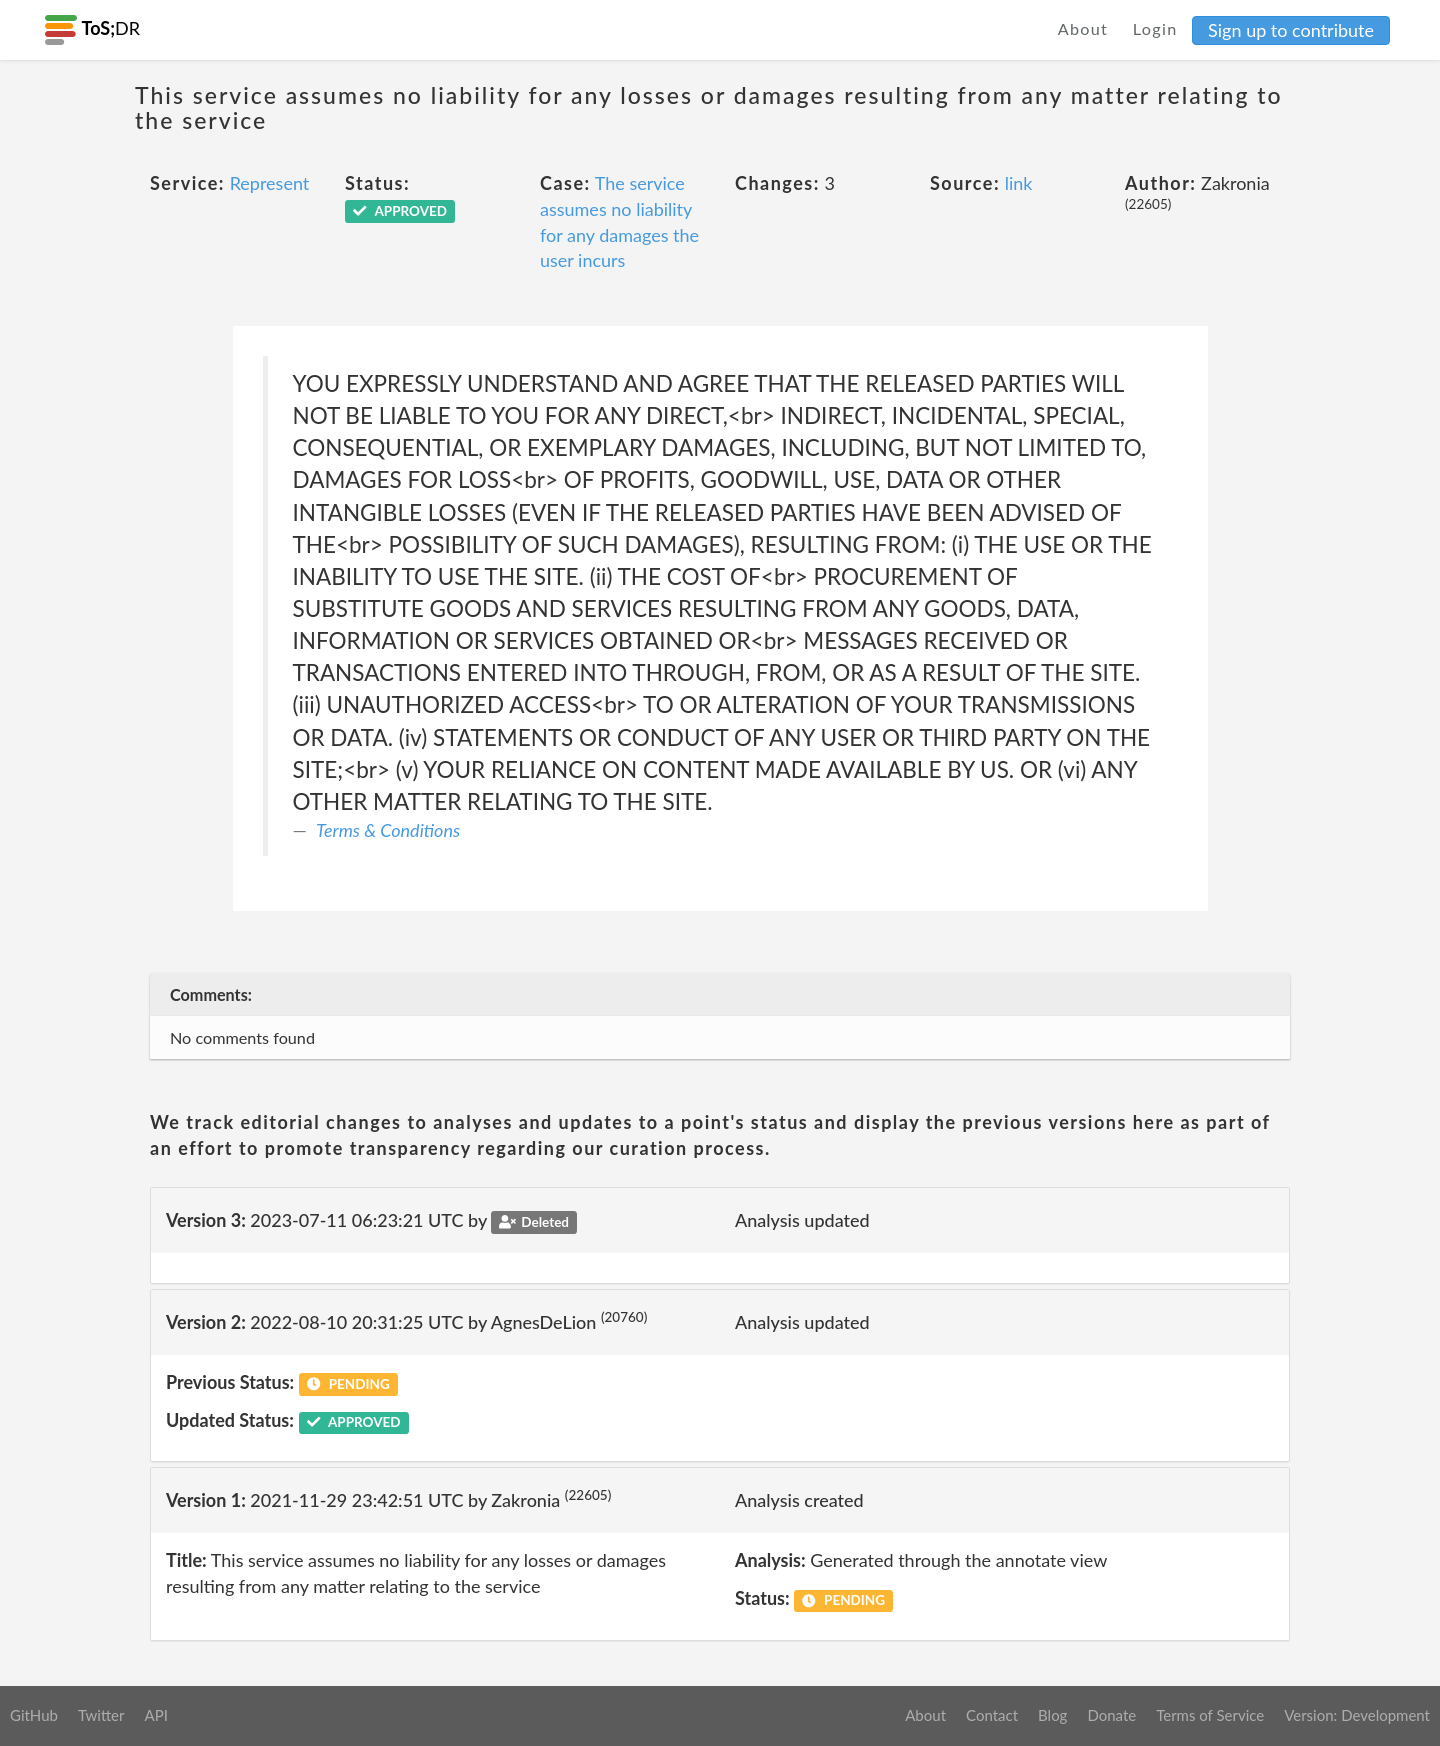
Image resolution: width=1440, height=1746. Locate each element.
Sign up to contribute (1291, 30)
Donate (1111, 1715)
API (155, 1715)
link (1019, 183)
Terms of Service (1210, 1715)
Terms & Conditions (388, 830)
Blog (1052, 1715)
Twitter (101, 1715)
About (1083, 28)
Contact (992, 1715)
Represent (270, 183)
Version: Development (1357, 1715)
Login (1155, 28)
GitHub (34, 1715)
